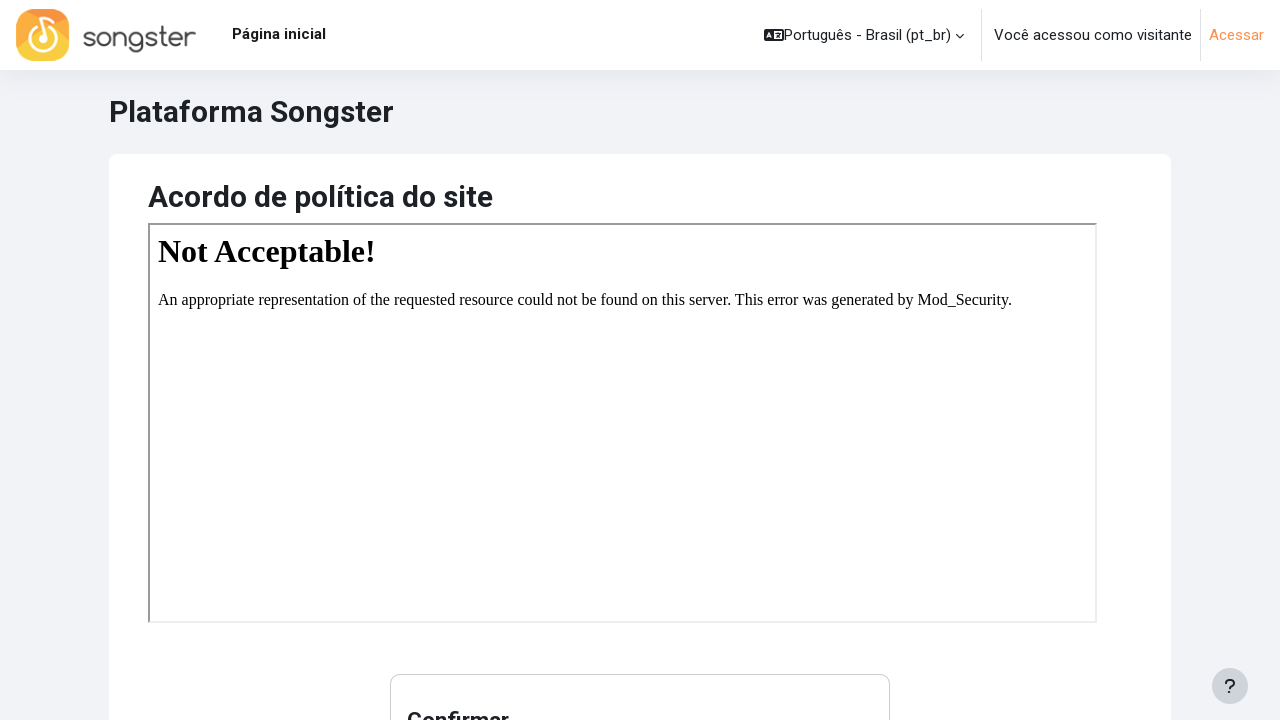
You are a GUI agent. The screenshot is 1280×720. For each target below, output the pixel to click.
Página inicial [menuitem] (279, 34)
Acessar (1236, 35)
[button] (864, 35)
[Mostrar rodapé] (1230, 686)
